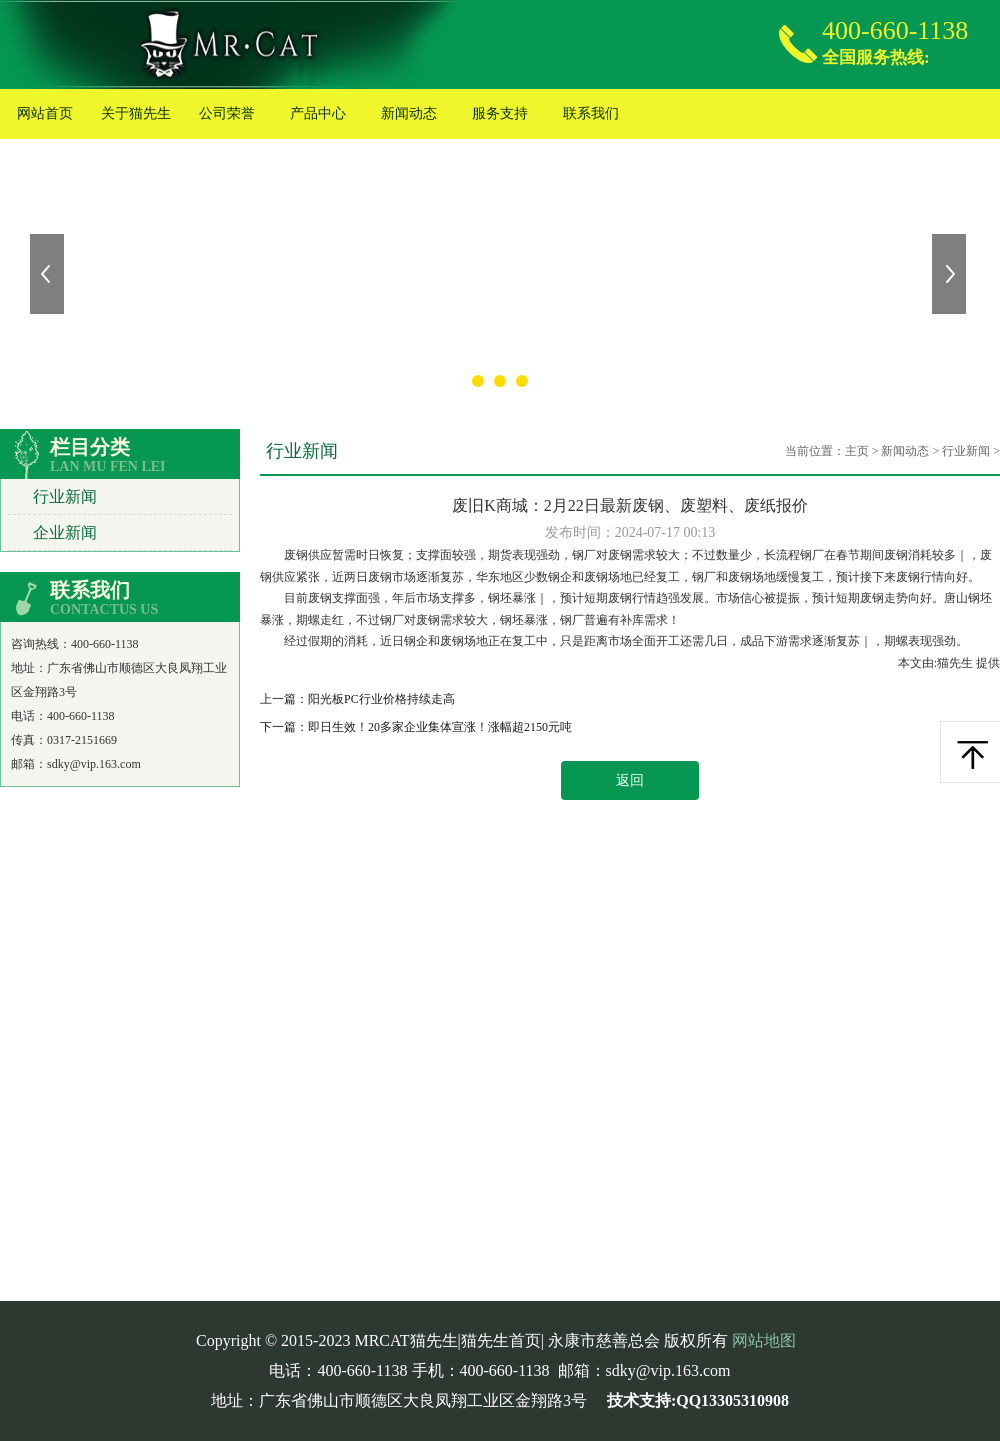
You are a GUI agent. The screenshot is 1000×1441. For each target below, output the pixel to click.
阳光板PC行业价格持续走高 (381, 699)
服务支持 (500, 113)
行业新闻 (65, 496)
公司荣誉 (227, 113)
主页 (857, 451)
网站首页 (45, 113)
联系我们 (591, 113)
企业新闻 (65, 532)
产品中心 (318, 113)
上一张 (49, 274)
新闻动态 (409, 113)
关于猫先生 (136, 113)
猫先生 (956, 663)
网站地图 (764, 1340)
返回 (630, 780)
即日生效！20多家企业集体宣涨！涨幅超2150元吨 (440, 727)
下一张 (951, 274)
